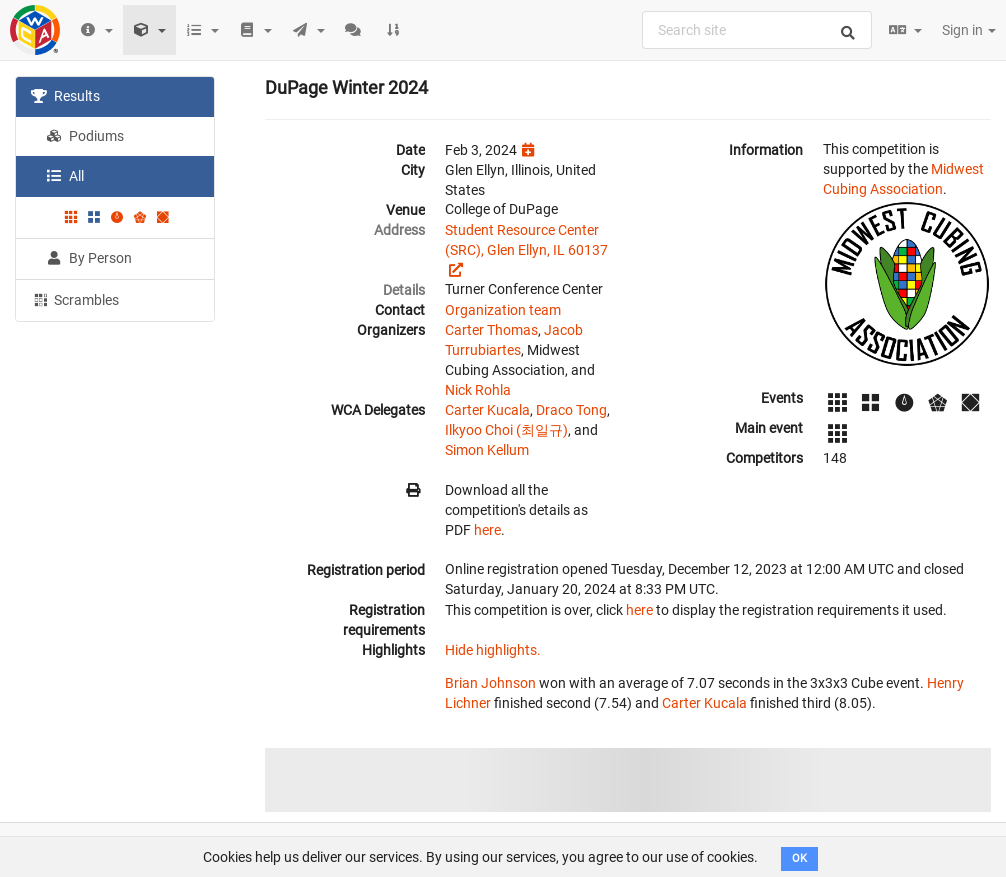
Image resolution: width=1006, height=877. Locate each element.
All (65, 176)
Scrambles (75, 299)
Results (65, 96)
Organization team (503, 310)
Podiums (85, 136)
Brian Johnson (490, 683)
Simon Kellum (487, 450)
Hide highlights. (493, 650)
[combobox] (757, 30)
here (487, 530)
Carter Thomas (491, 330)
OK (799, 858)
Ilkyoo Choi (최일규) (506, 430)
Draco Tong (571, 410)
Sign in (969, 30)
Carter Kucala (487, 410)
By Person (89, 258)
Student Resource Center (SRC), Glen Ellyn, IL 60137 (526, 240)
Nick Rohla (478, 390)
